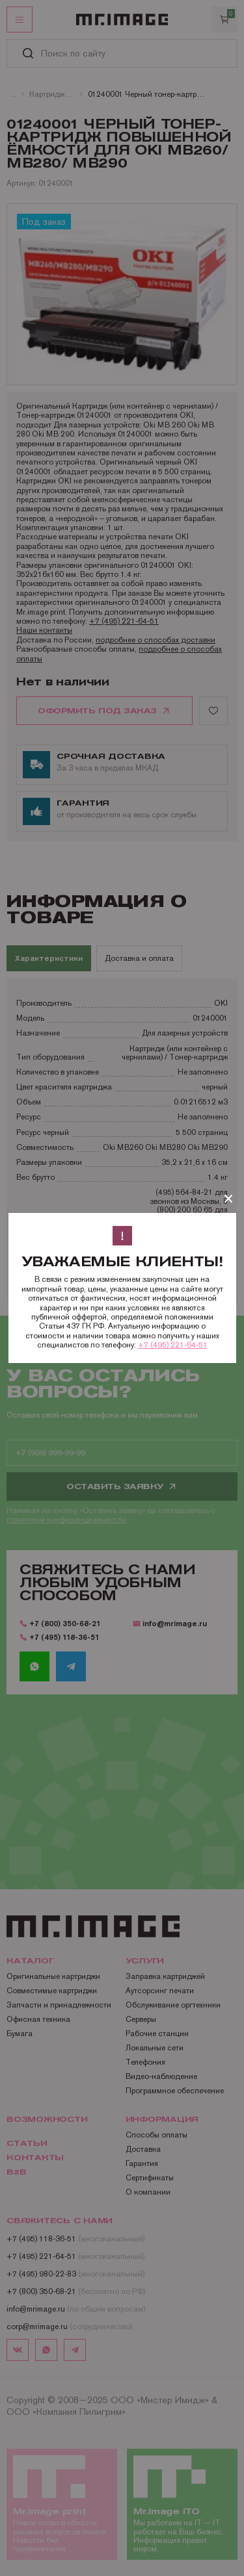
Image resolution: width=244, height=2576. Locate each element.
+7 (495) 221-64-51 (173, 1345)
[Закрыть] (228, 1198)
